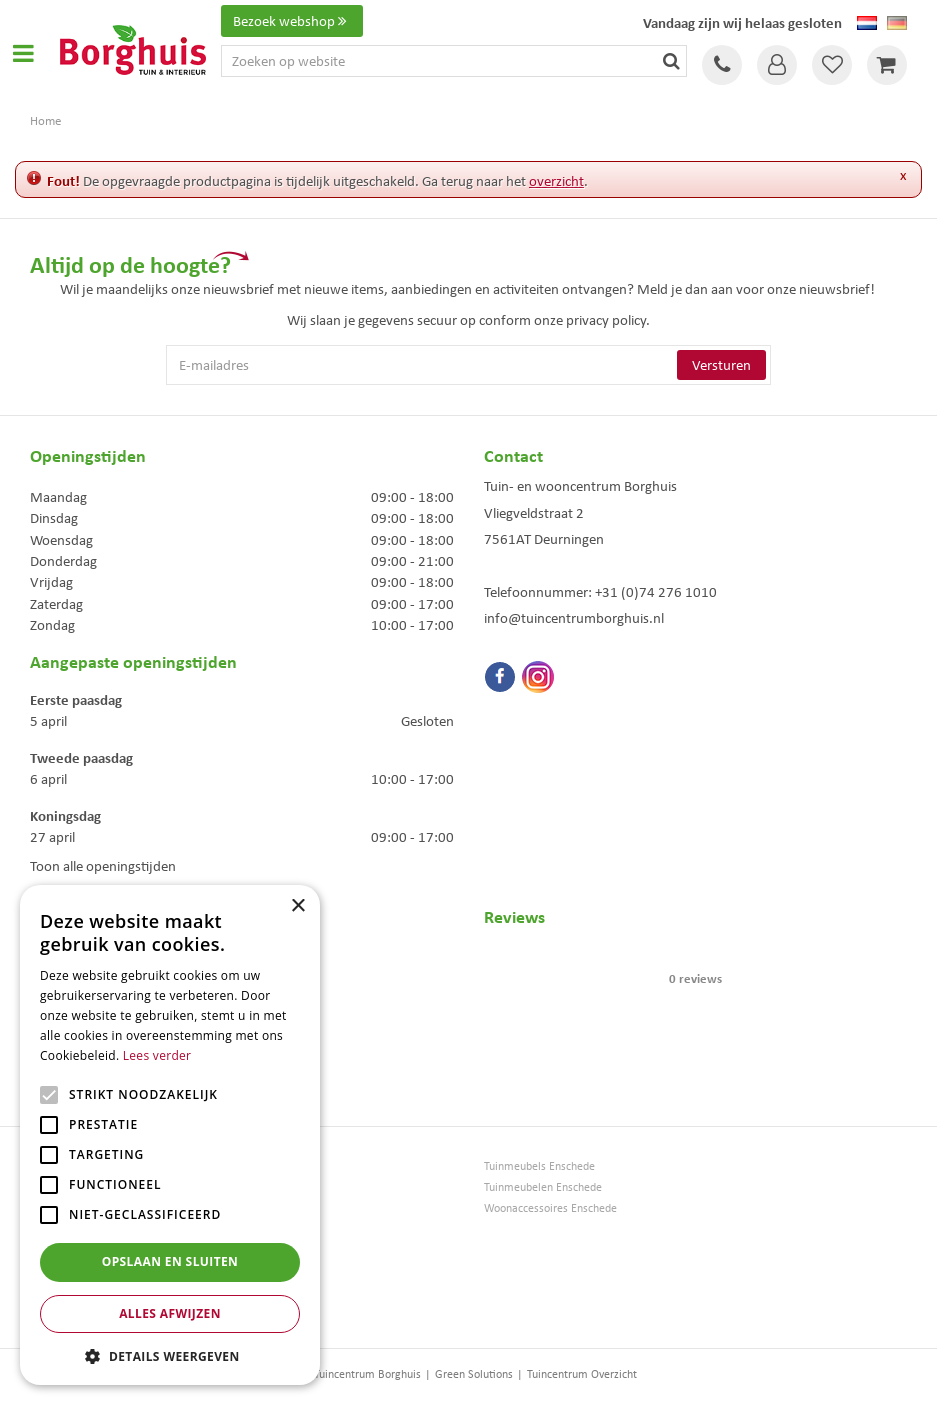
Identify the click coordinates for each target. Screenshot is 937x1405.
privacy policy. (608, 320)
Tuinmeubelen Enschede (543, 1187)
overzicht (556, 181)
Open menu (23, 53)
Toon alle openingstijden (103, 866)
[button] (170, 1355)
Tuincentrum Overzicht (582, 1374)
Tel (722, 65)
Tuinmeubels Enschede (539, 1166)
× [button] (297, 906)
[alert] (170, 1135)
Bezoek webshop (292, 21)
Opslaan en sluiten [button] (170, 1261)
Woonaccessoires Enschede (550, 1208)
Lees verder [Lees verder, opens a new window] (157, 1055)
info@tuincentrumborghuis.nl (574, 618)
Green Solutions (474, 1374)
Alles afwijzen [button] (170, 1313)
